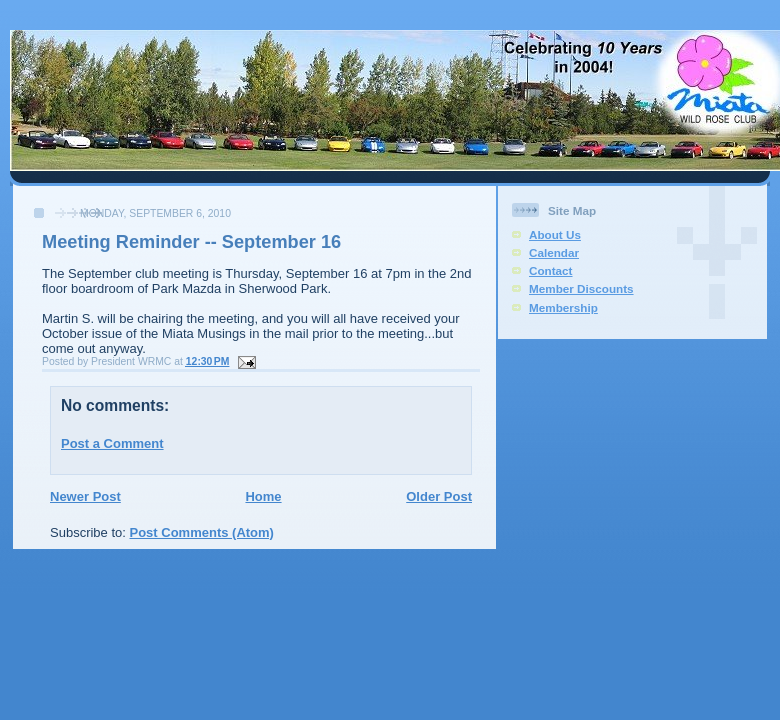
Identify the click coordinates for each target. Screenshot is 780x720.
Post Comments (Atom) (202, 532)
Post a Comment (112, 443)
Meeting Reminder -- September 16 (191, 242)
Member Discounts (581, 288)
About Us (555, 234)
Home (263, 496)
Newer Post (85, 496)
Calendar (554, 252)
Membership (563, 307)
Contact (551, 270)
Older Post (439, 496)
